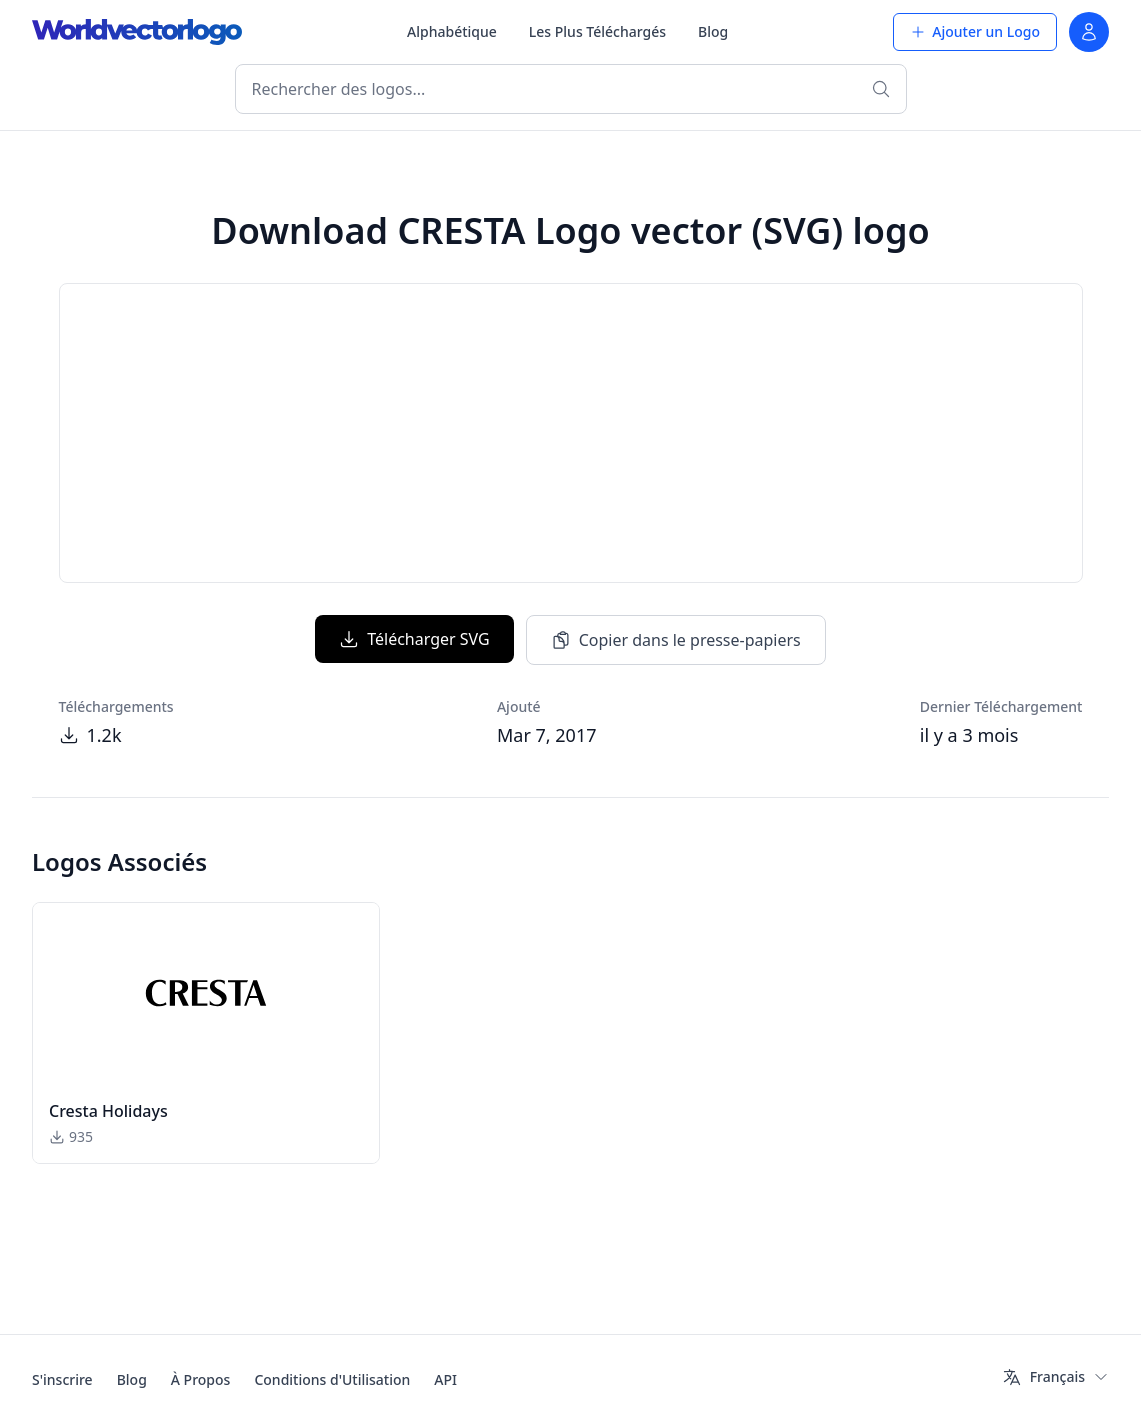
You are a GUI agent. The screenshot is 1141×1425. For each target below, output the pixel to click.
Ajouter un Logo (975, 31)
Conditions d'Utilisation (332, 1379)
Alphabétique (452, 31)
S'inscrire (62, 1379)
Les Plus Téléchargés (597, 31)
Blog (713, 31)
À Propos (201, 1379)
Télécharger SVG (414, 639)
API (445, 1379)
